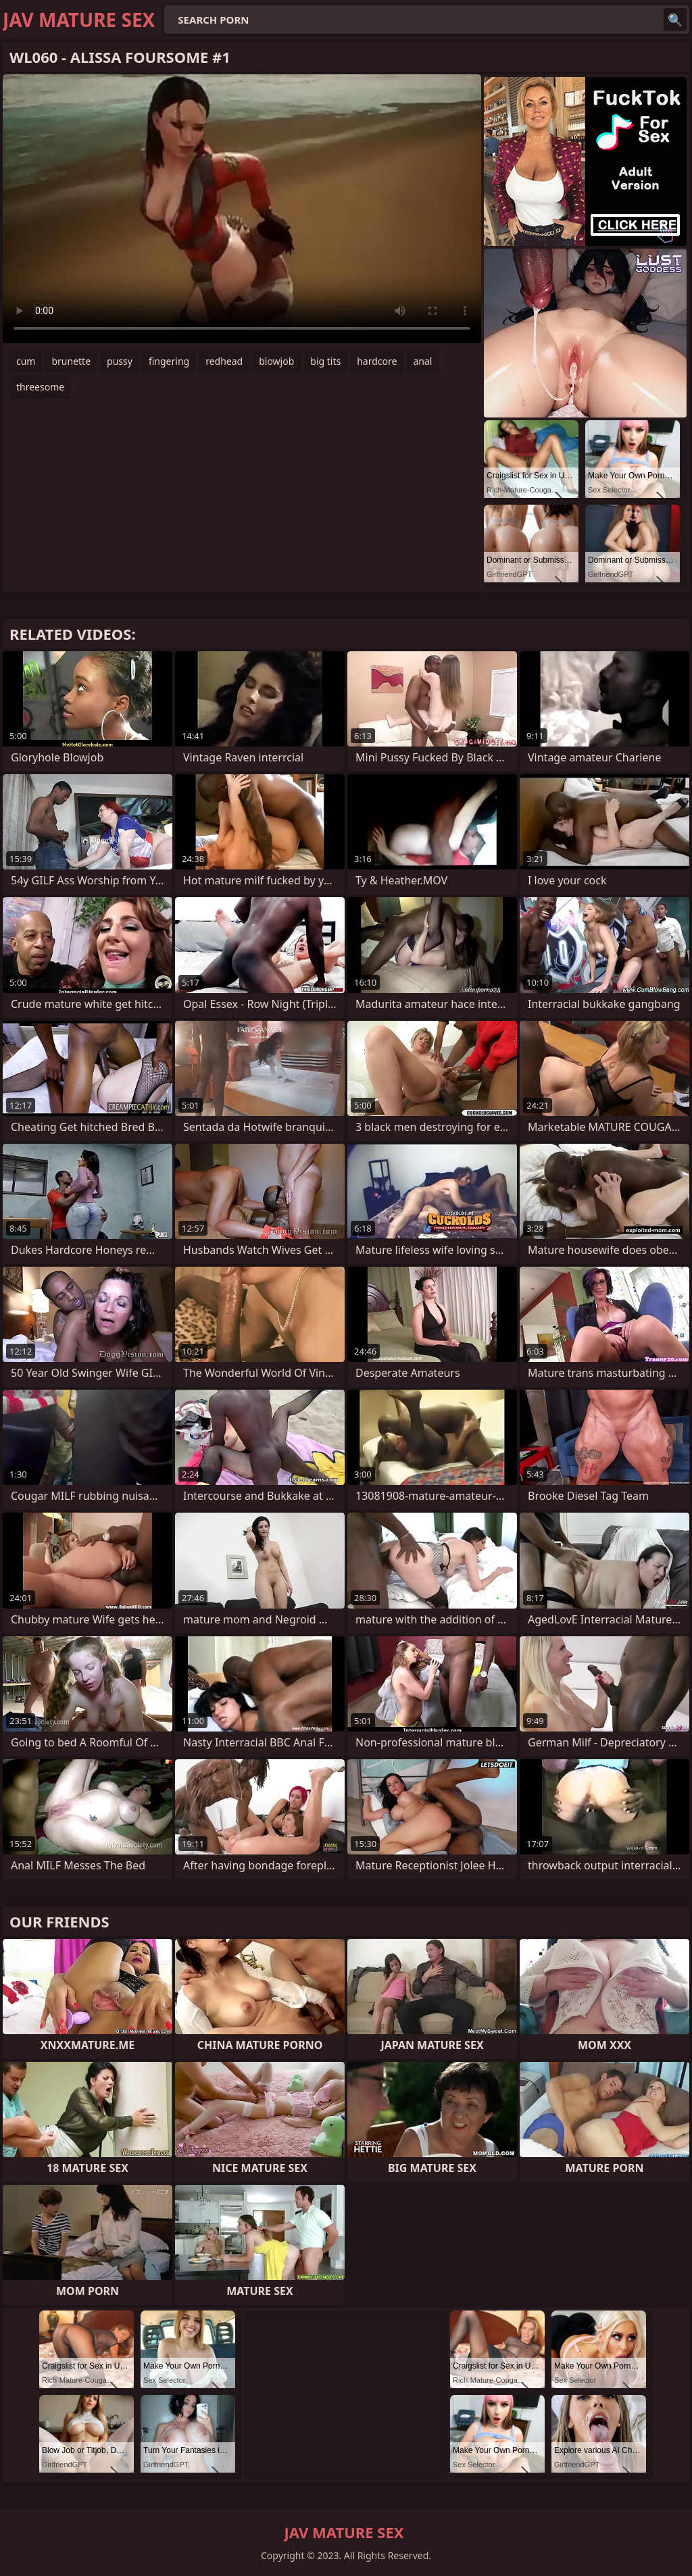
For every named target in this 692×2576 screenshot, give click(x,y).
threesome (40, 386)
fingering (169, 361)
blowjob (276, 361)
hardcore (377, 361)
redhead (224, 361)
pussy (119, 361)
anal (422, 361)
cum (25, 361)
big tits (325, 361)
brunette (71, 361)
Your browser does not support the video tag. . (242, 208)
